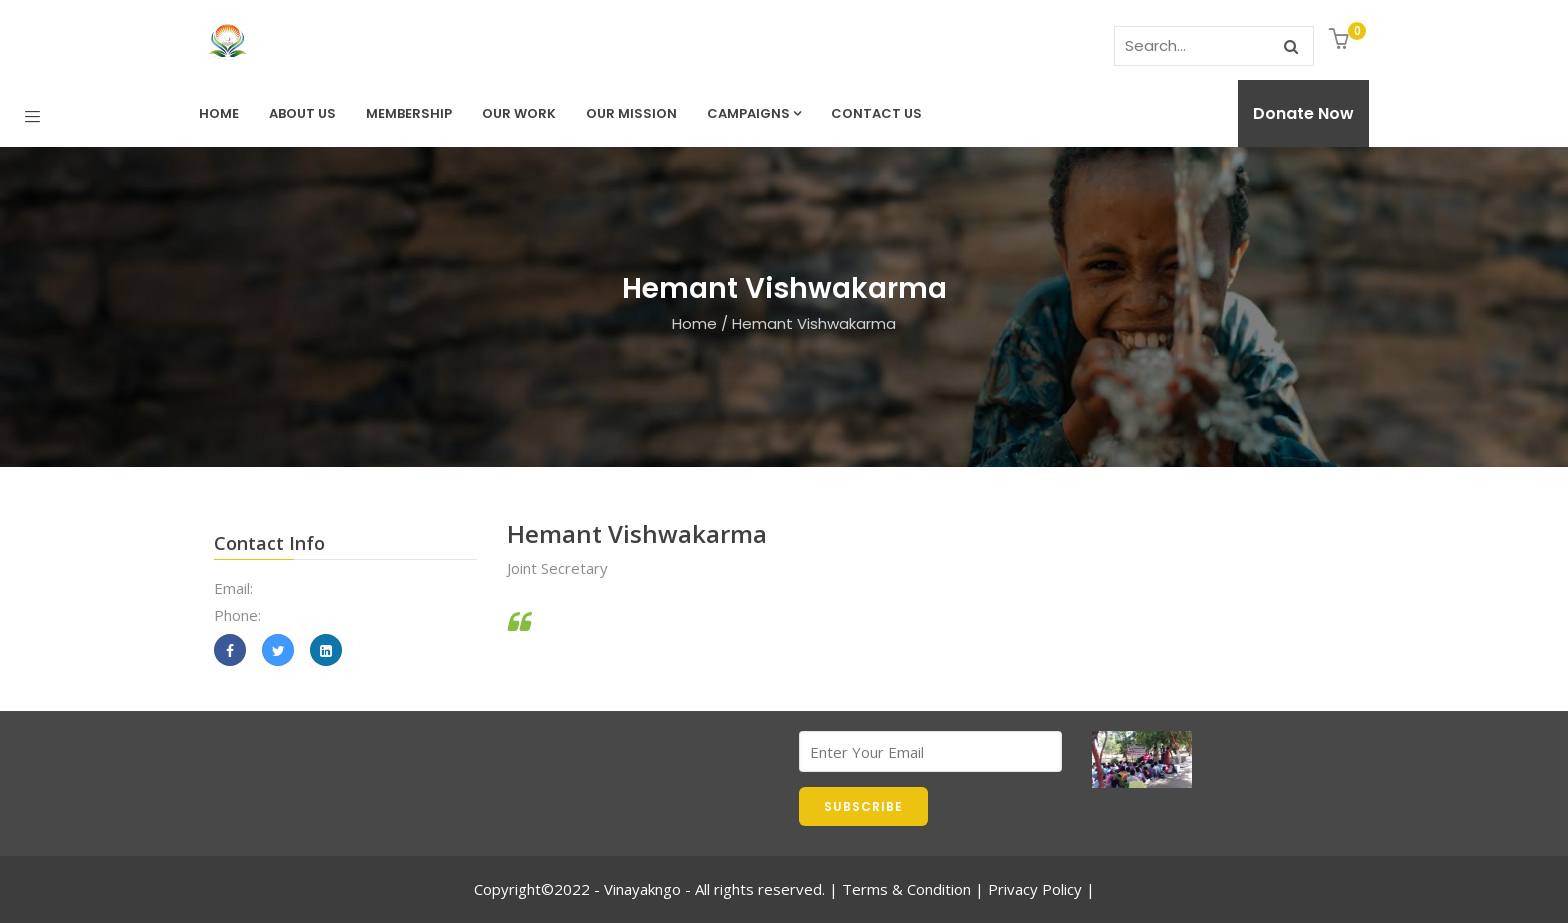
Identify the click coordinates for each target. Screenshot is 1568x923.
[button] (1341, 40)
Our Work (519, 113)
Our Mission (631, 113)
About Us (302, 113)
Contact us (876, 113)
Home (219, 113)
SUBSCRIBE (863, 806)
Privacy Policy (1035, 889)
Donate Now (1303, 113)
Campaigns (754, 113)
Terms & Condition (906, 889)
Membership (409, 113)
